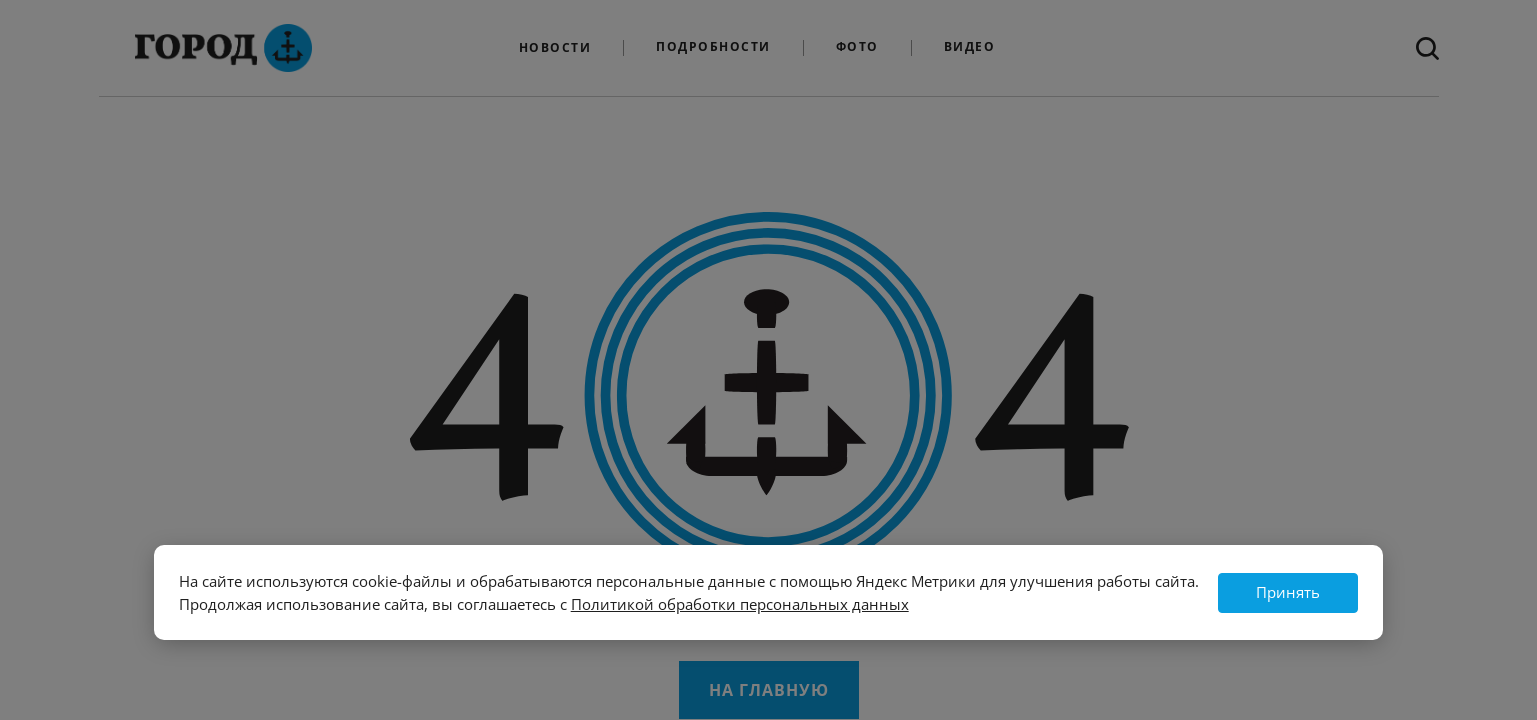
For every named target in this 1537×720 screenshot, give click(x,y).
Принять (1288, 592)
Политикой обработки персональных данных (740, 604)
